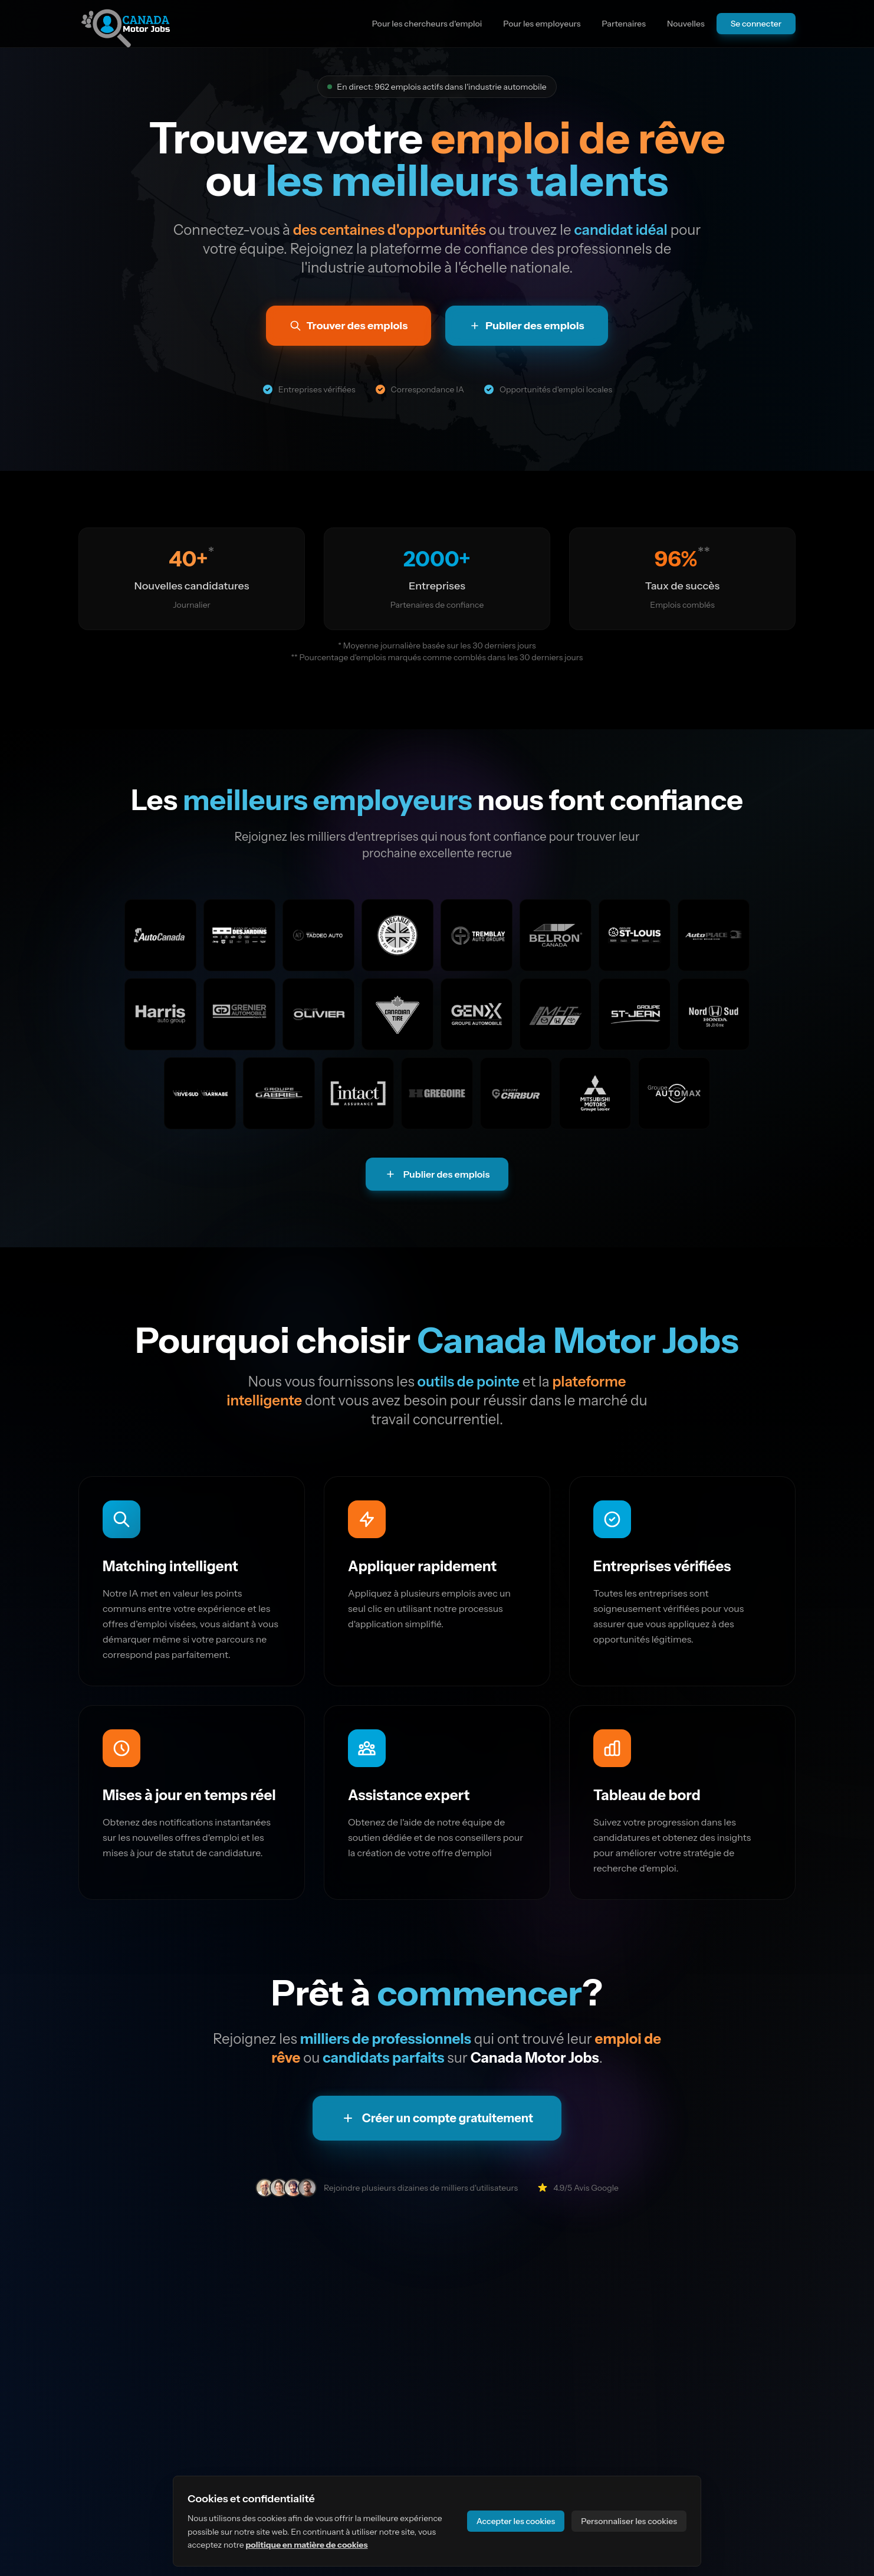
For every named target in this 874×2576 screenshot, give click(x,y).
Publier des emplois (437, 1174)
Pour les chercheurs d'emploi (427, 23)
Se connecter (756, 23)
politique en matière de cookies (306, 2544)
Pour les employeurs (541, 23)
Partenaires (624, 23)
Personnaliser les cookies (629, 2521)
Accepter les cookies (516, 2521)
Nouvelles (686, 23)
